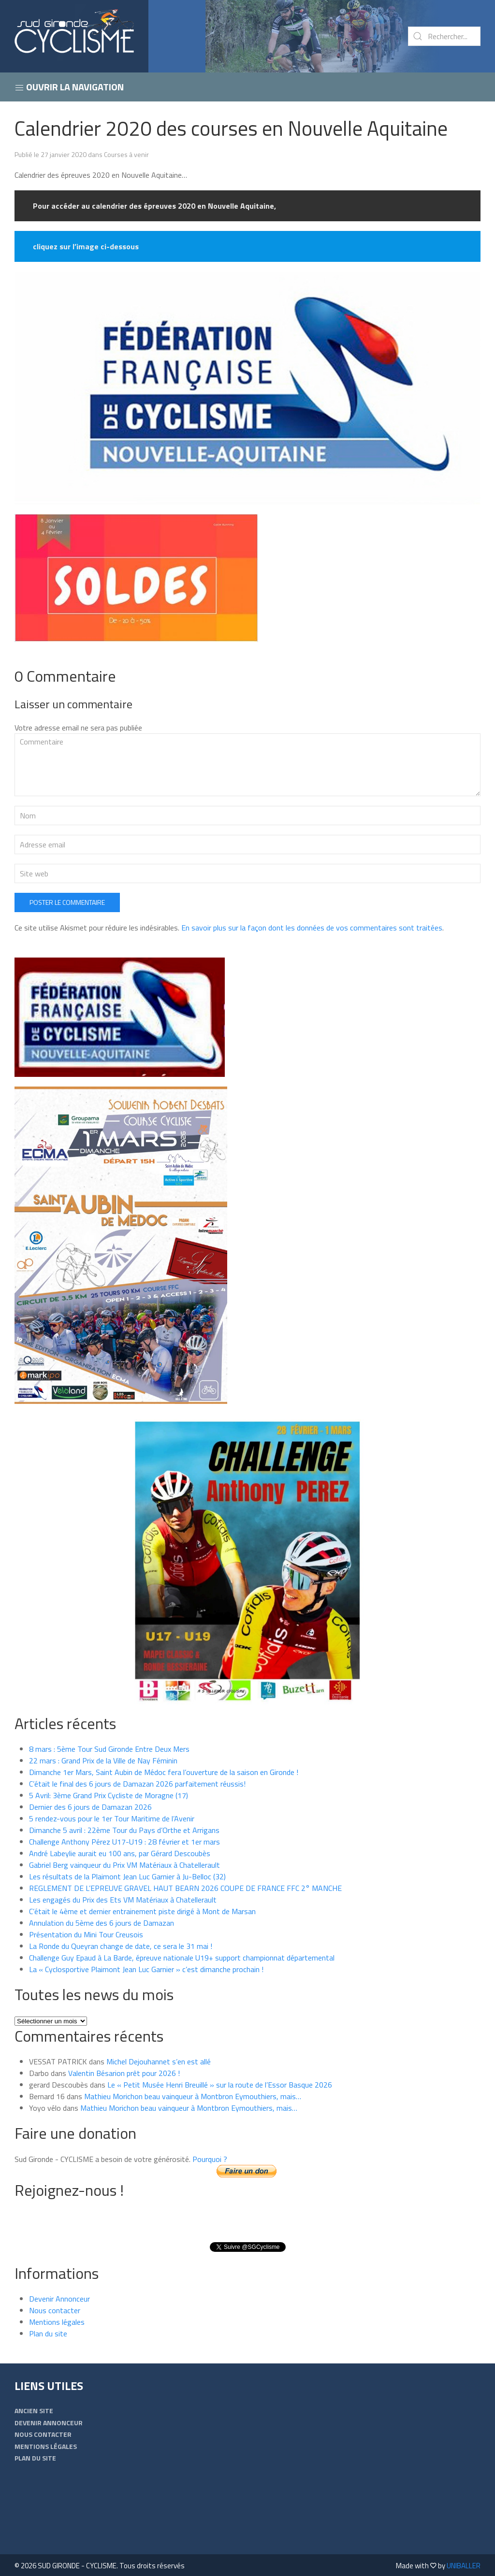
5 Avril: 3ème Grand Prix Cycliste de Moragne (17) (108, 1795)
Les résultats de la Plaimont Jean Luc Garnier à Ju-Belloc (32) (127, 1876)
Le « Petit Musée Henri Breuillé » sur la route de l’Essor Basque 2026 (219, 2084)
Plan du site (48, 2333)
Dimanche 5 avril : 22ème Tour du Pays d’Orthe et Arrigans (124, 1830)
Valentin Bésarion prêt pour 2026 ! (124, 2073)
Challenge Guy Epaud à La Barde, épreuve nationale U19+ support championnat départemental (182, 1957)
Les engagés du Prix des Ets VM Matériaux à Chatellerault (123, 1899)
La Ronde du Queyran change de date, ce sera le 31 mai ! (120, 1946)
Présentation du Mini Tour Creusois (86, 1934)
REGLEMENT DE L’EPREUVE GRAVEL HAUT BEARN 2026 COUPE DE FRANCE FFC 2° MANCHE (185, 1888)
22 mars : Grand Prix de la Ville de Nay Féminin (103, 1760)
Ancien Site (34, 2410)
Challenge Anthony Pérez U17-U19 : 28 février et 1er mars (124, 1841)
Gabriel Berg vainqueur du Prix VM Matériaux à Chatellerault (124, 1865)
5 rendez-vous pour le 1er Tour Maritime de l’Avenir (111, 1818)
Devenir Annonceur (59, 2298)
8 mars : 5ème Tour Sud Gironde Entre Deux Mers (109, 1749)
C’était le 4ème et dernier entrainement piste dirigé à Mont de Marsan (142, 1911)
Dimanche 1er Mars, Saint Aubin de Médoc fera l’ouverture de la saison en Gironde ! (163, 1772)
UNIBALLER (463, 2565)
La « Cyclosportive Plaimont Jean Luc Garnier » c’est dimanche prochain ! (146, 1969)
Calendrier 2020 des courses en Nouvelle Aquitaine (231, 128)
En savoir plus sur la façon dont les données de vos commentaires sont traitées (311, 927)
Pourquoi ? (209, 2159)
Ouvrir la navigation (69, 86)
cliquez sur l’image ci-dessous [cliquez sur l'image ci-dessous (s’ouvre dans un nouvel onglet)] (86, 246)
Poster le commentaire (67, 902)
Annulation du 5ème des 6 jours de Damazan (101, 1923)
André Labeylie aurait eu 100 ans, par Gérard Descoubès (119, 1853)
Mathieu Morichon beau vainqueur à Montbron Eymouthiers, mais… (192, 2096)
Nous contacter (54, 2310)
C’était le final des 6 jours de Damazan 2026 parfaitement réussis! (137, 1783)
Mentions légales (57, 2322)
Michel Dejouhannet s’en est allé (158, 2061)
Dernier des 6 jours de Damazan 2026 (90, 1807)
